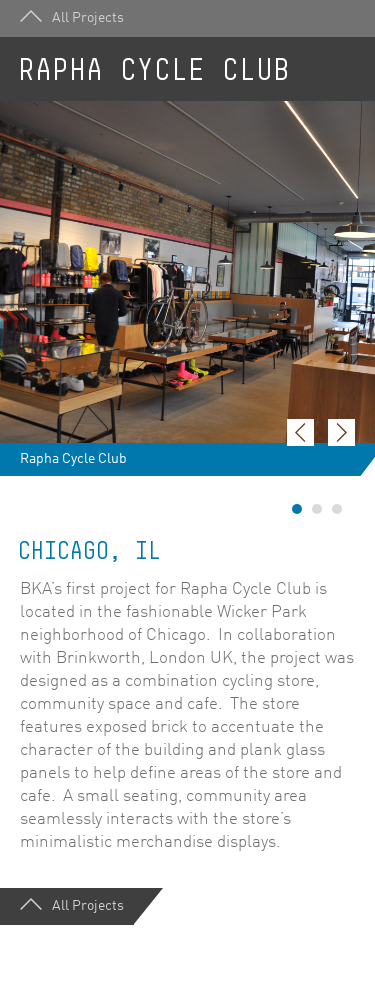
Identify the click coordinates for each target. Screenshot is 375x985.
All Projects (72, 17)
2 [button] (317, 509)
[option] (187, 288)
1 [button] (297, 509)
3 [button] (337, 509)
